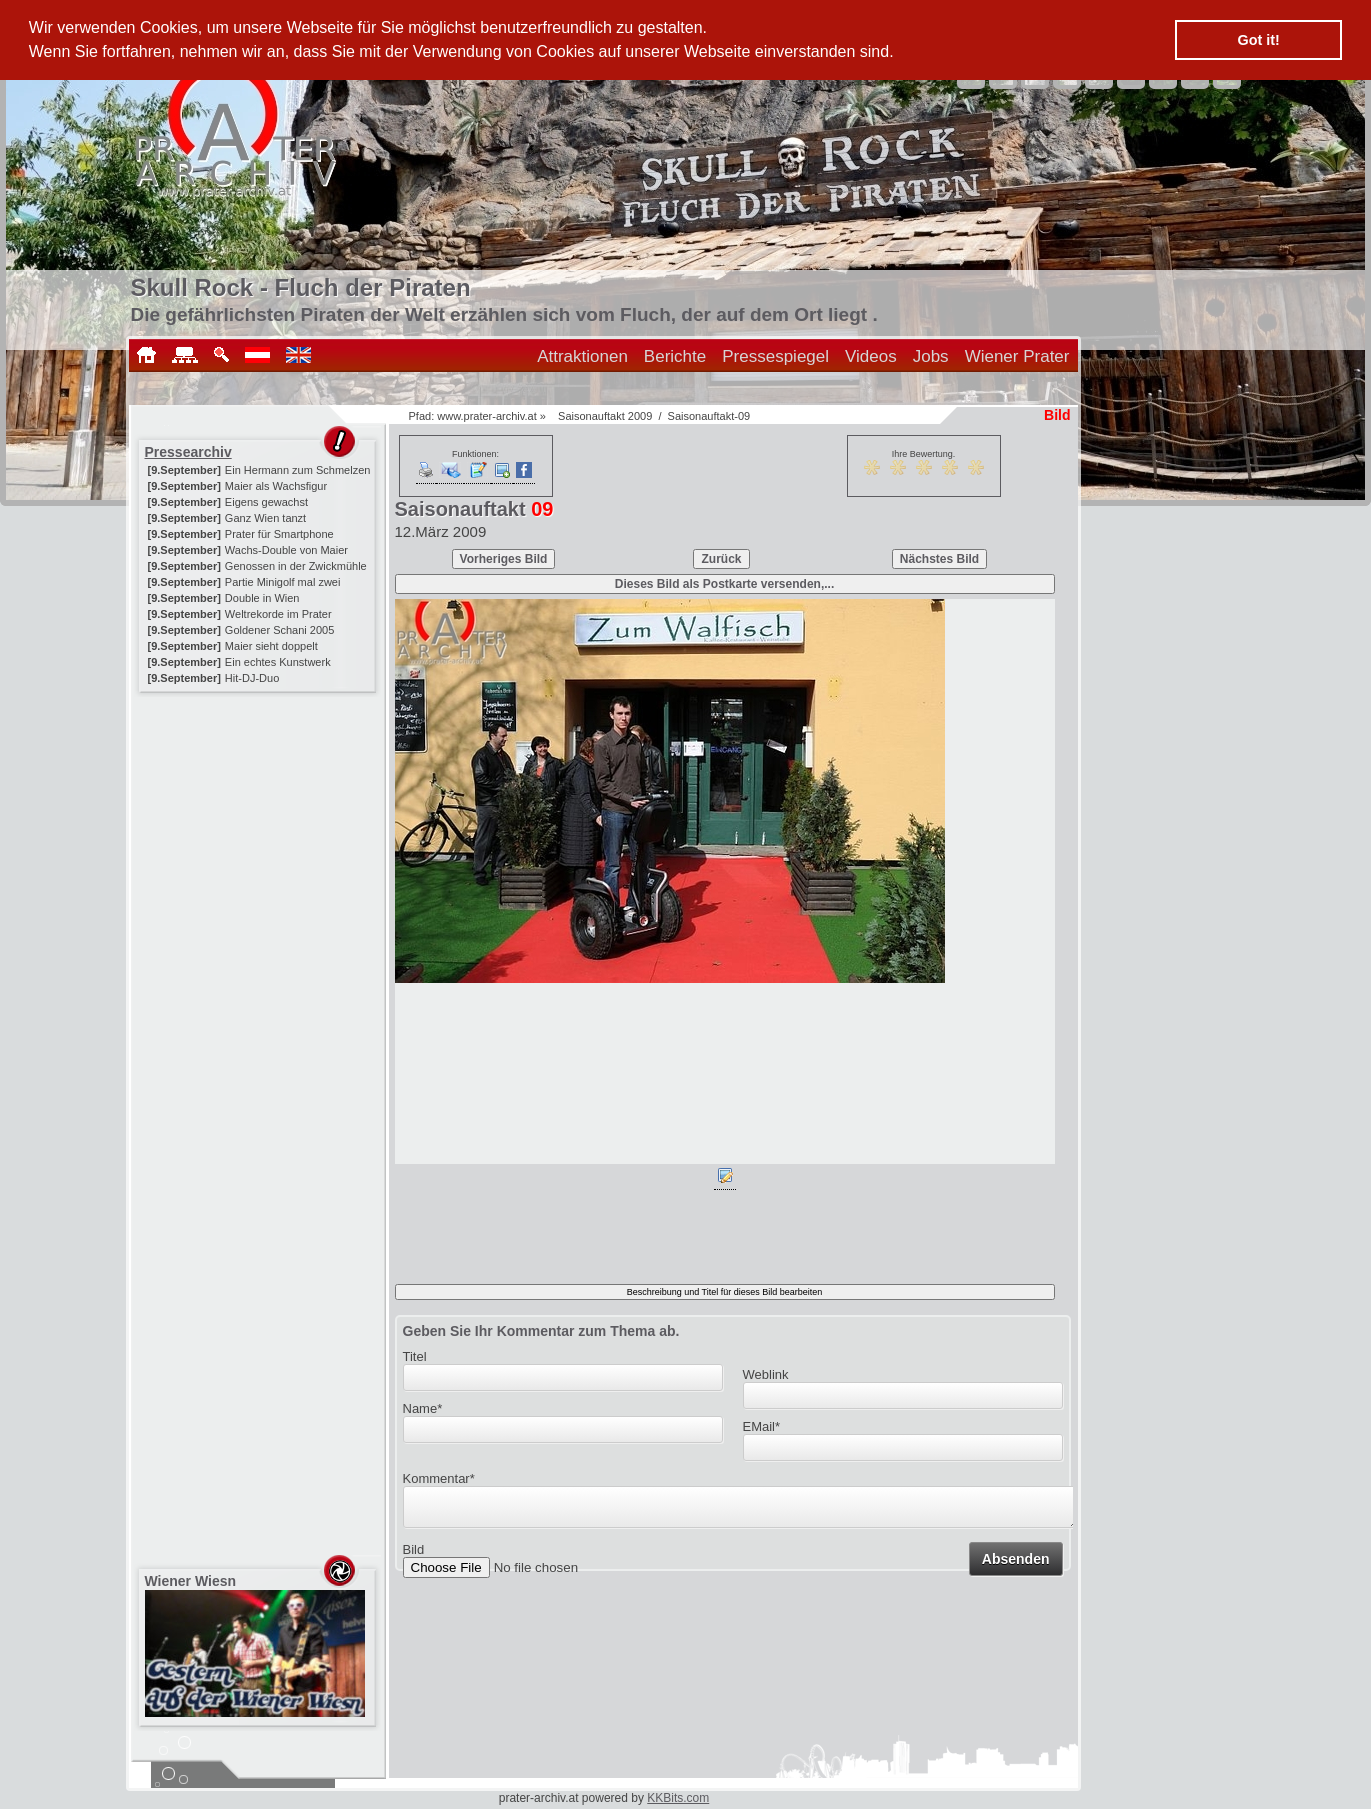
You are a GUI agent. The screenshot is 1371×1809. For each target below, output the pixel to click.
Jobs (931, 356)
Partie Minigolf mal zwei (283, 582)
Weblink (766, 1374)
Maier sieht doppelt (271, 646)
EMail (762, 1426)
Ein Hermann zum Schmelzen (298, 470)
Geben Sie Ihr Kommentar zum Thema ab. (541, 1331)
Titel (415, 1356)
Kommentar (439, 1478)
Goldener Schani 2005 (279, 630)
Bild (414, 1555)
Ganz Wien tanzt (265, 518)
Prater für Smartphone (279, 534)
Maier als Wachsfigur (276, 486)
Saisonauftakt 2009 (605, 416)
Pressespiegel (775, 356)
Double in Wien (262, 598)
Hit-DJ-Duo (252, 678)
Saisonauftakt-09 (709, 416)
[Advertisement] (259, 822)
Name (423, 1408)
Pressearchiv (188, 452)
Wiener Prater (1017, 356)
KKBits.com (678, 1798)
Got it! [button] (1259, 40)
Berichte (675, 356)
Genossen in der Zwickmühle (296, 566)
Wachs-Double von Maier (286, 550)
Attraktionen (582, 356)
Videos (871, 356)
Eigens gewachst (266, 502)
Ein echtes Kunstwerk (278, 662)
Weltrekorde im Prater (278, 614)
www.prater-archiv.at (486, 416)
